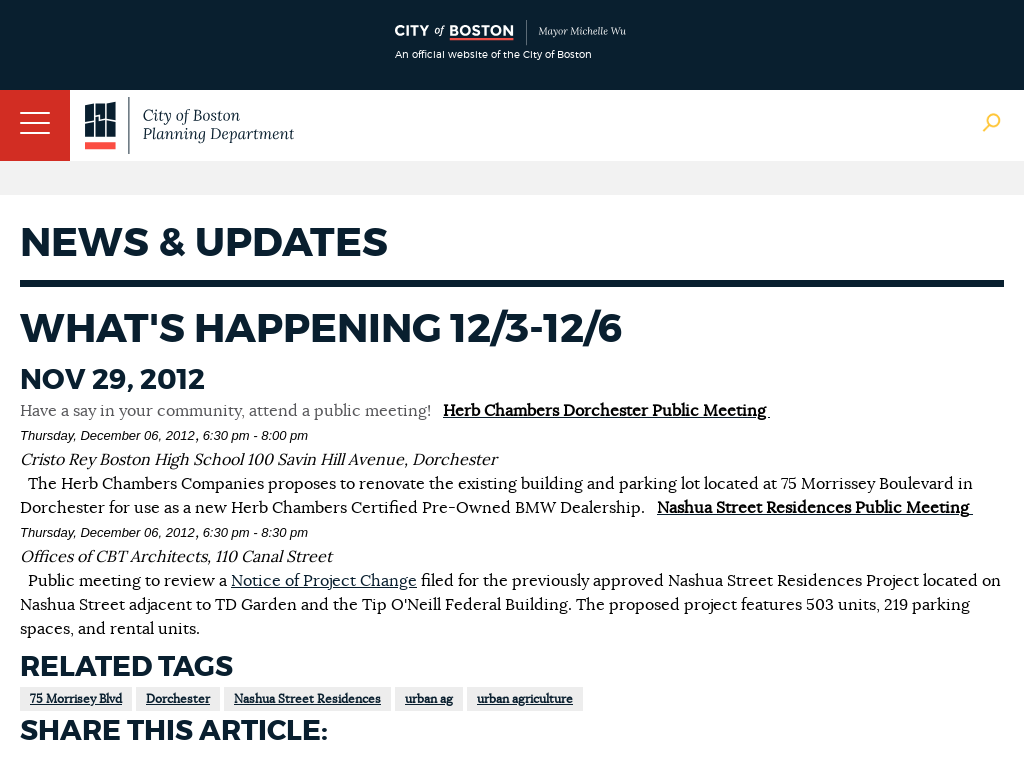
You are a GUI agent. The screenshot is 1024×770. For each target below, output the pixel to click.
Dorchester (178, 699)
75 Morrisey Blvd (76, 699)
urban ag (429, 699)
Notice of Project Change (324, 581)
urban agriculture (525, 699)
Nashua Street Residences (307, 699)
